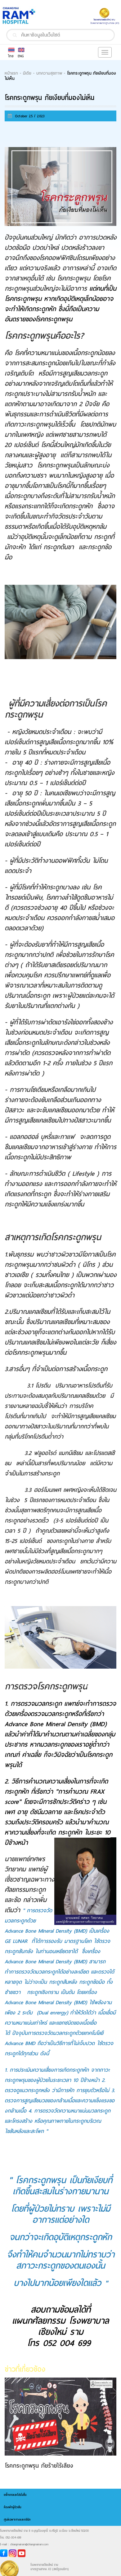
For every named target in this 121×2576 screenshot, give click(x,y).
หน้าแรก (11, 73)
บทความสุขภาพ (49, 73)
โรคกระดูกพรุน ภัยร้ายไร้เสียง (39, 2465)
